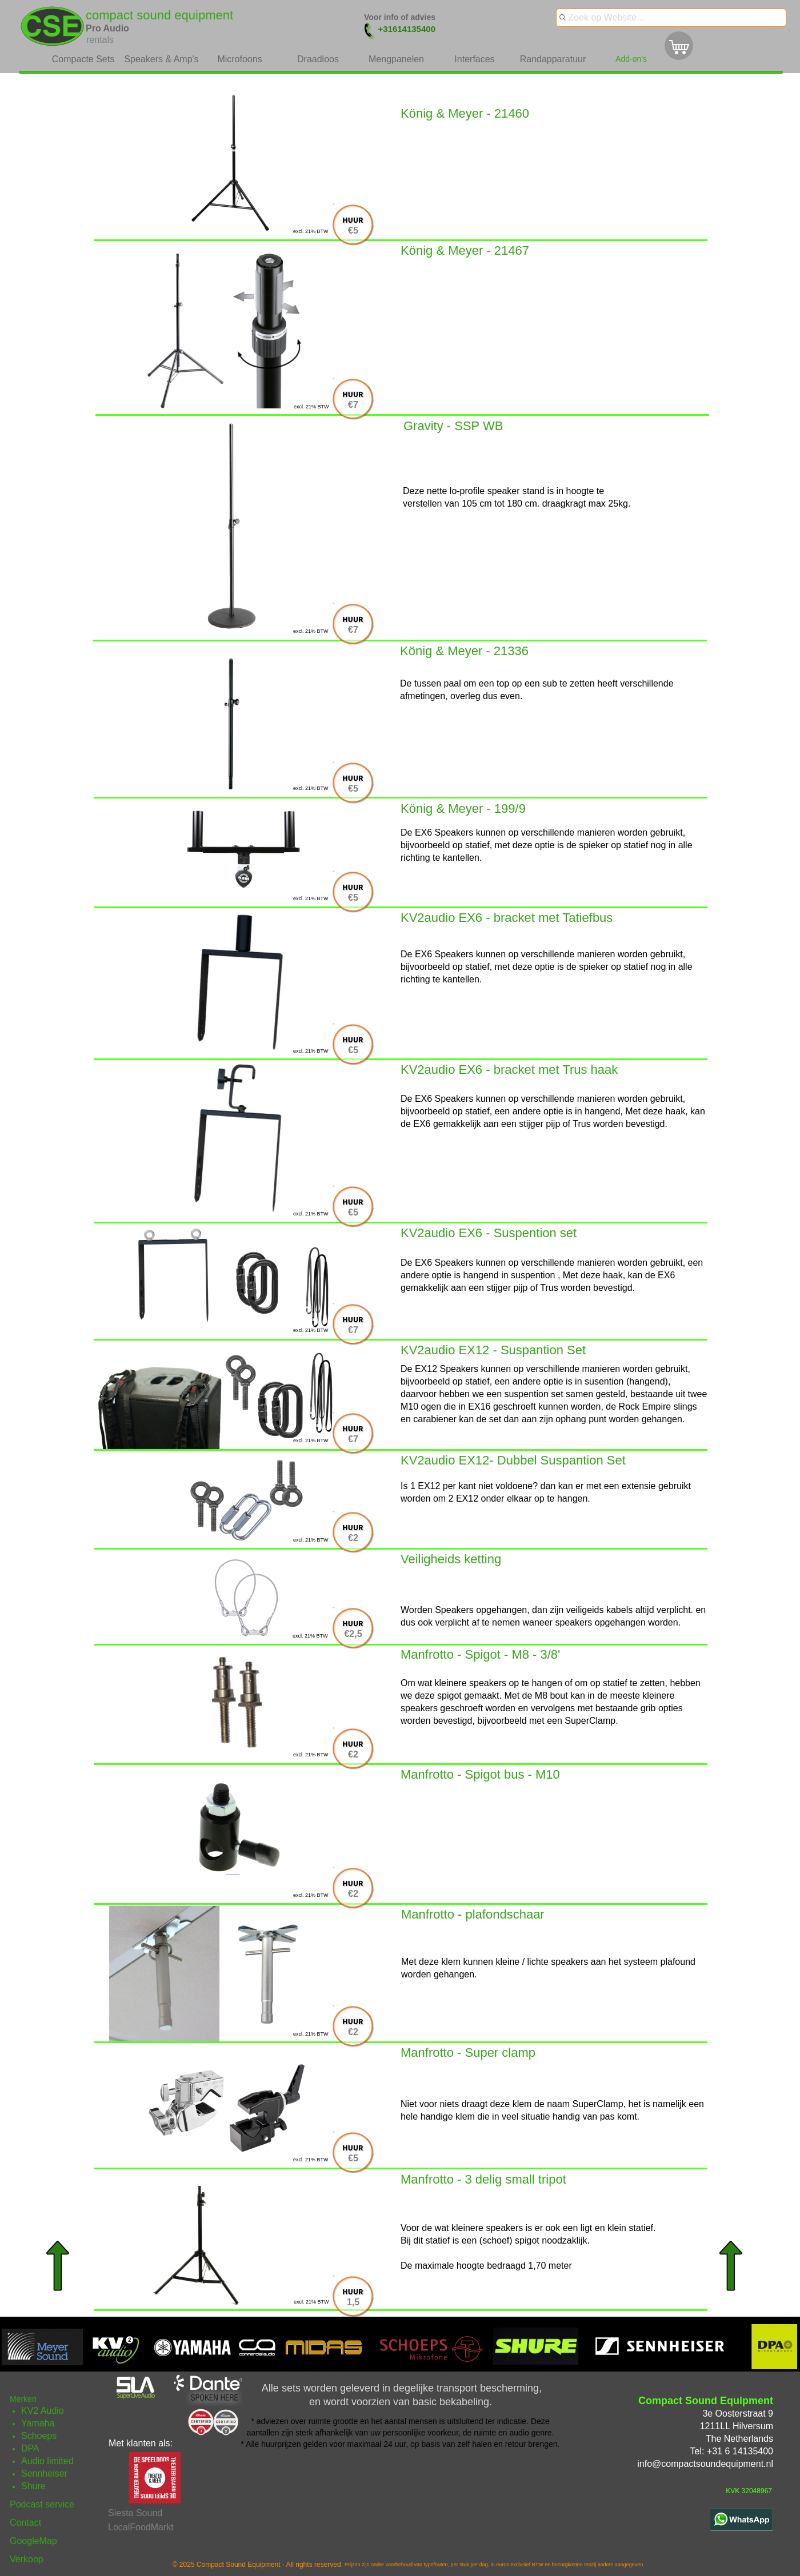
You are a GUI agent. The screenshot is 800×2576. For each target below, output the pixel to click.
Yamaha (37, 2423)
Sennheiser (44, 2473)
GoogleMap (33, 2541)
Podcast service (42, 2504)
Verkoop (26, 2559)
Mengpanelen (396, 59)
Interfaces (474, 59)
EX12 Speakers (446, 1369)
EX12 (429, 1486)
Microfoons (239, 59)
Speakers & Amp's (161, 59)
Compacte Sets (83, 59)
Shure (33, 2486)
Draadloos (318, 59)
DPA (30, 2448)
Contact (25, 2522)
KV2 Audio (42, 2410)
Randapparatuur (553, 59)
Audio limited (47, 2461)
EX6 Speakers (444, 1262)
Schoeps (39, 2436)
